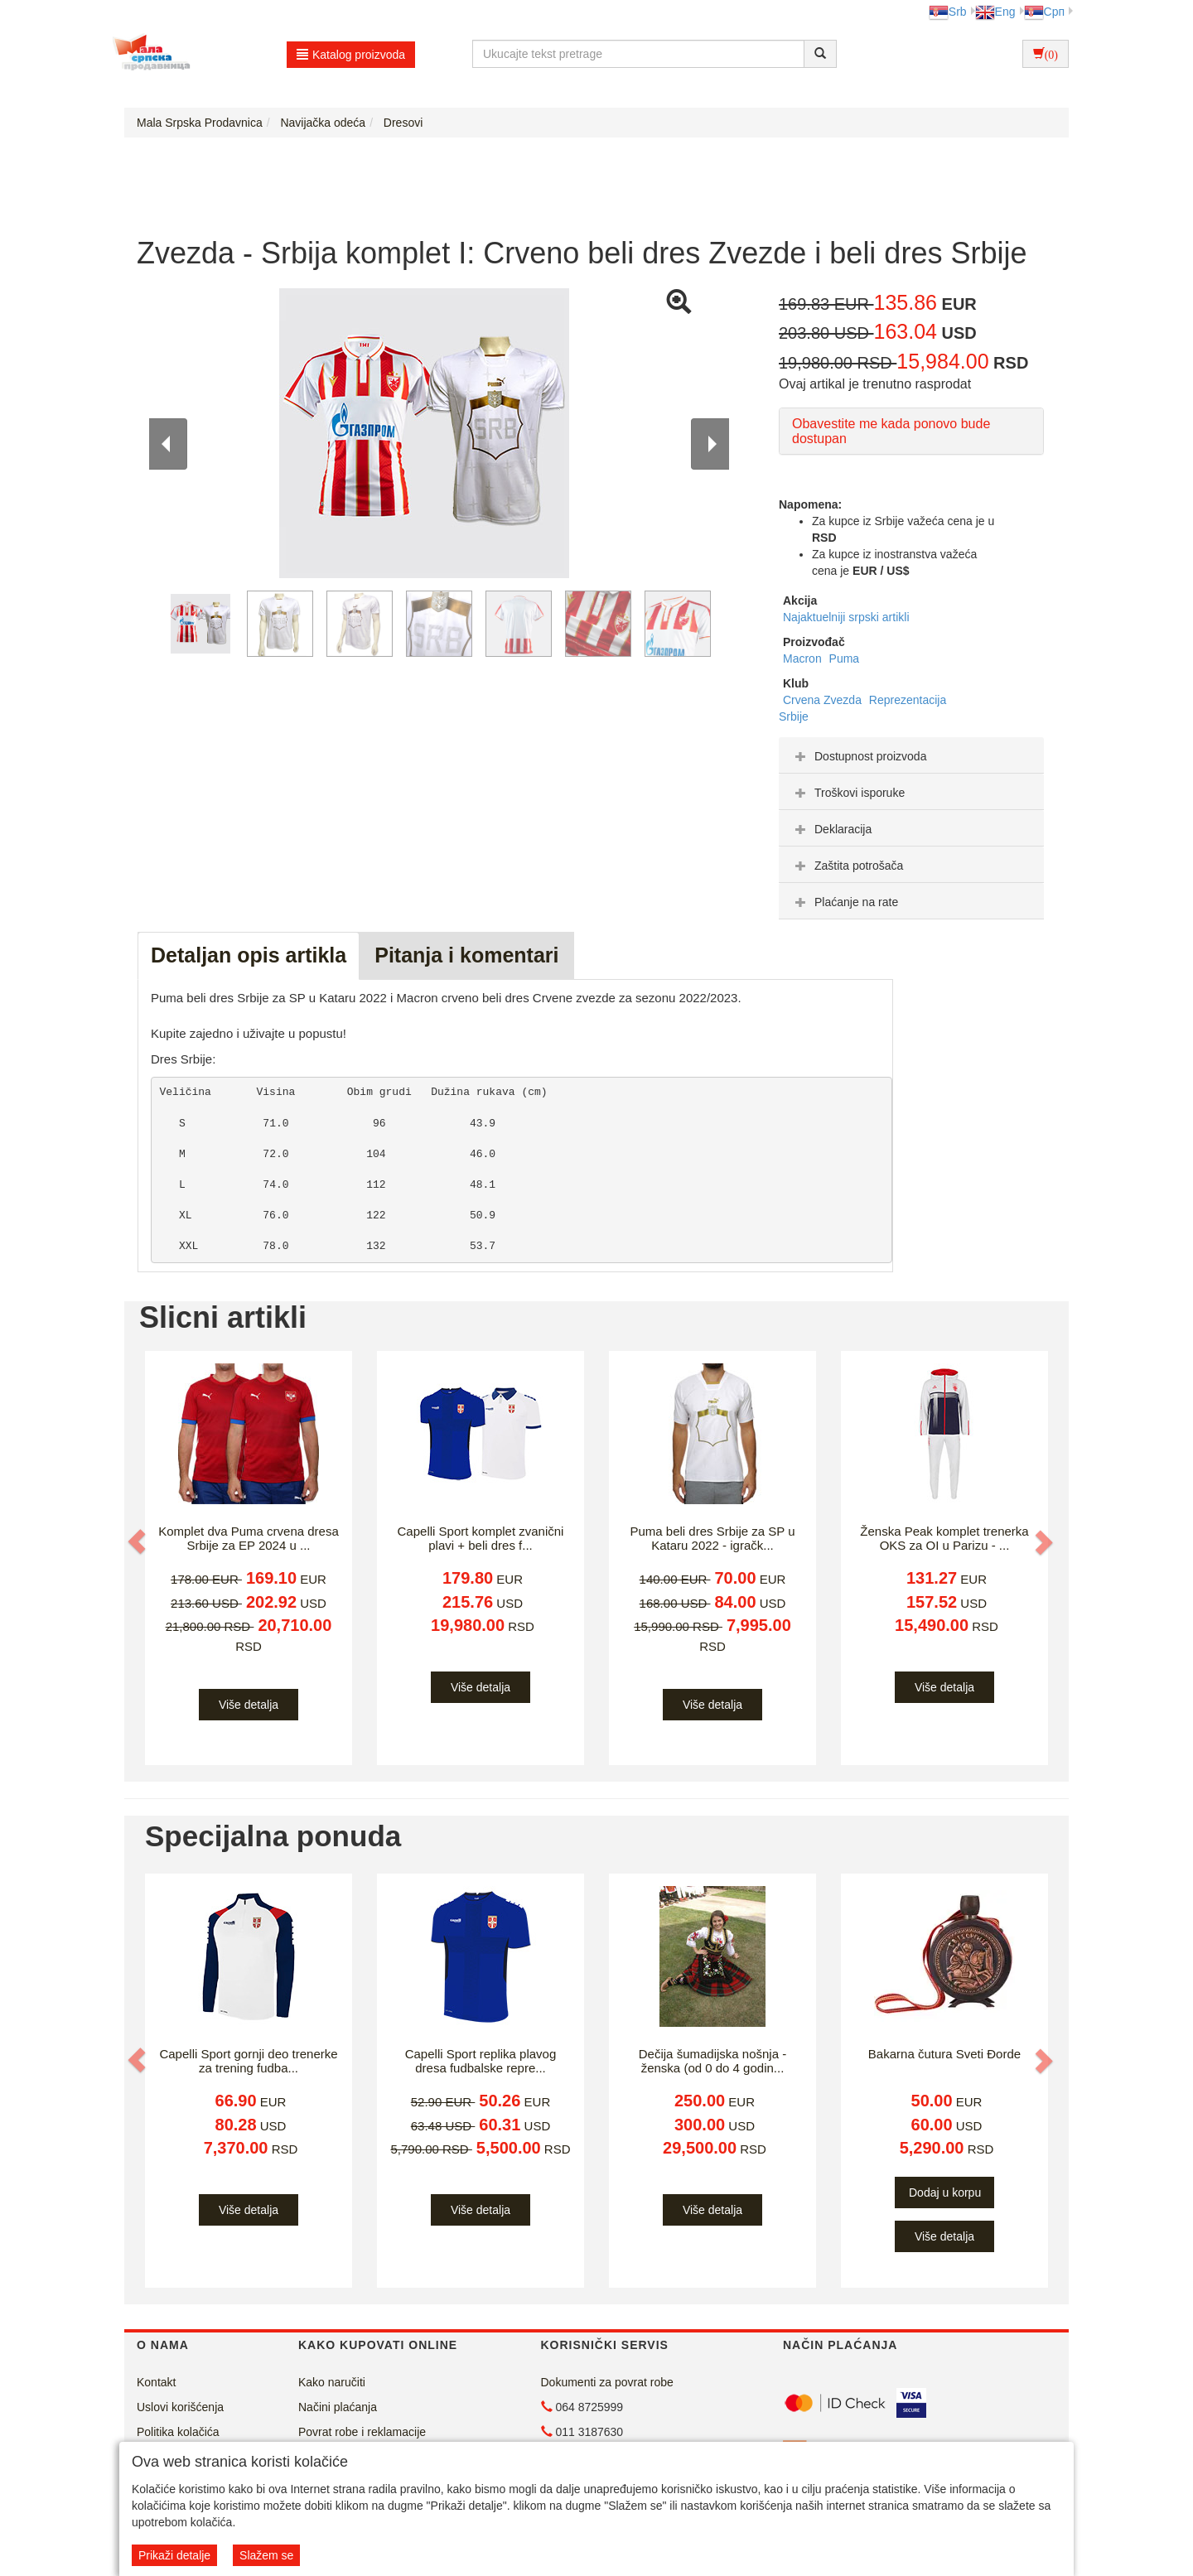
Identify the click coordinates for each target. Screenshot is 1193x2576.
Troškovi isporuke (848, 792)
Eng (995, 11)
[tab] (911, 755)
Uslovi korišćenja (180, 2407)
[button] (138, 1541)
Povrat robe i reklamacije (362, 2432)
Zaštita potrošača (847, 865)
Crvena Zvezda (824, 700)
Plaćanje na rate (844, 902)
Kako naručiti (331, 2382)
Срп (1044, 11)
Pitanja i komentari (466, 955)
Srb (948, 11)
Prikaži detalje (174, 2555)
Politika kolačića (178, 2432)
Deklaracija (831, 829)
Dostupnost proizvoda (858, 756)
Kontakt (156, 2382)
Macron (804, 658)
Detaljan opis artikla (248, 955)
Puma (844, 658)
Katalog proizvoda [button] (351, 54)
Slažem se (266, 2555)
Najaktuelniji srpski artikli (846, 617)
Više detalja (248, 1704)
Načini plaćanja (337, 2407)
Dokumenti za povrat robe (607, 2382)
